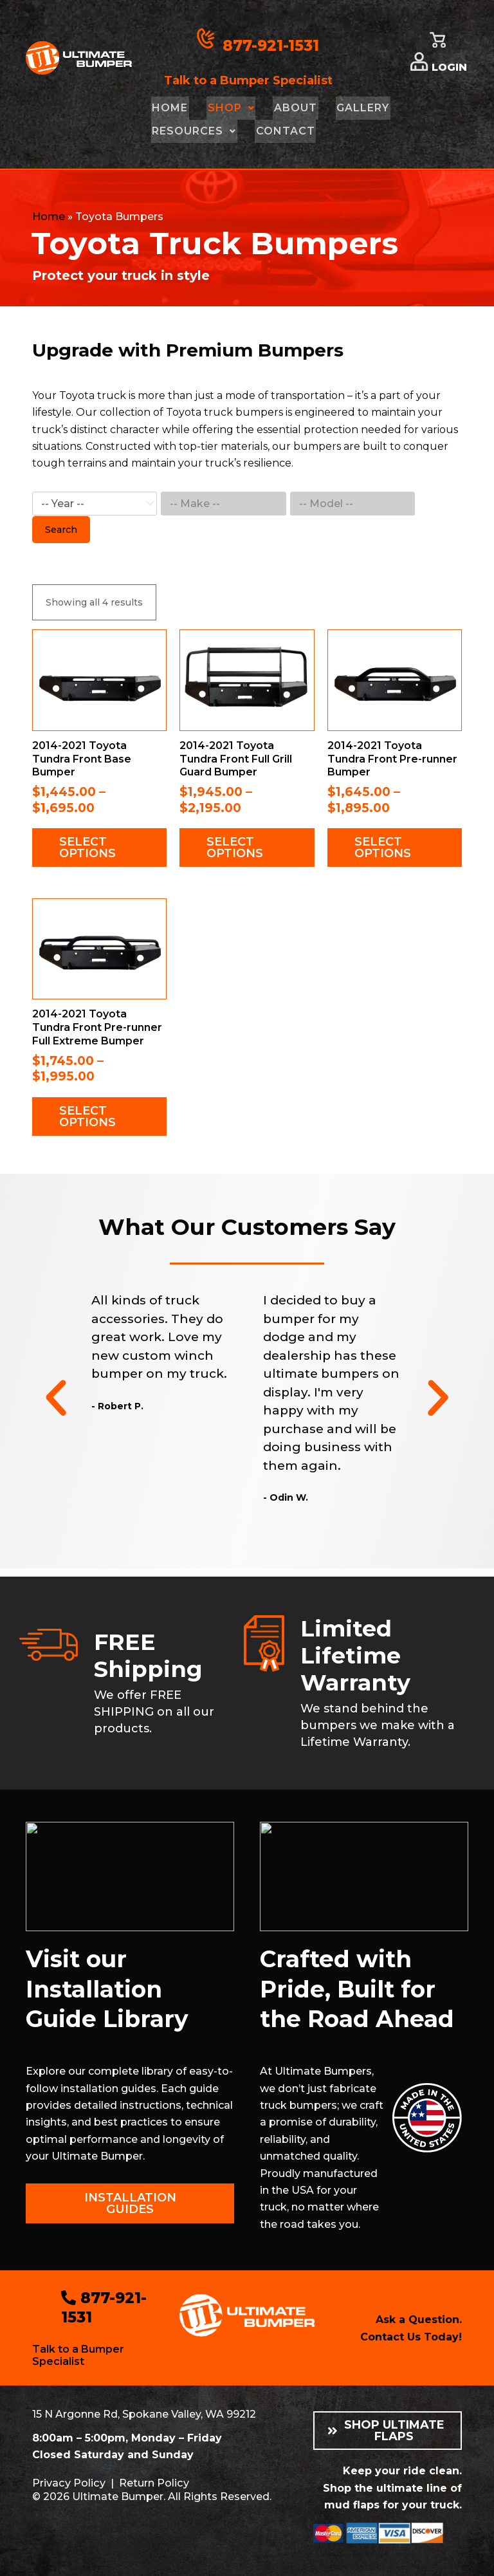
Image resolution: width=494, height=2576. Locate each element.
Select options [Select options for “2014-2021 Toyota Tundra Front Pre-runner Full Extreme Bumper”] (87, 1116)
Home (169, 108)
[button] (56, 1398)
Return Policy (152, 2482)
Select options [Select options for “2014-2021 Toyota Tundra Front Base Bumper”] (87, 847)
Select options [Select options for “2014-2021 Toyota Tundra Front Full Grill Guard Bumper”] (234, 847)
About (290, 108)
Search (61, 529)
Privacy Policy (68, 2482)
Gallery (355, 108)
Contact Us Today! (411, 2337)
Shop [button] (228, 108)
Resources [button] (193, 131)
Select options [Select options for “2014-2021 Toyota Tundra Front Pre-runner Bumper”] (382, 847)
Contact (282, 131)
